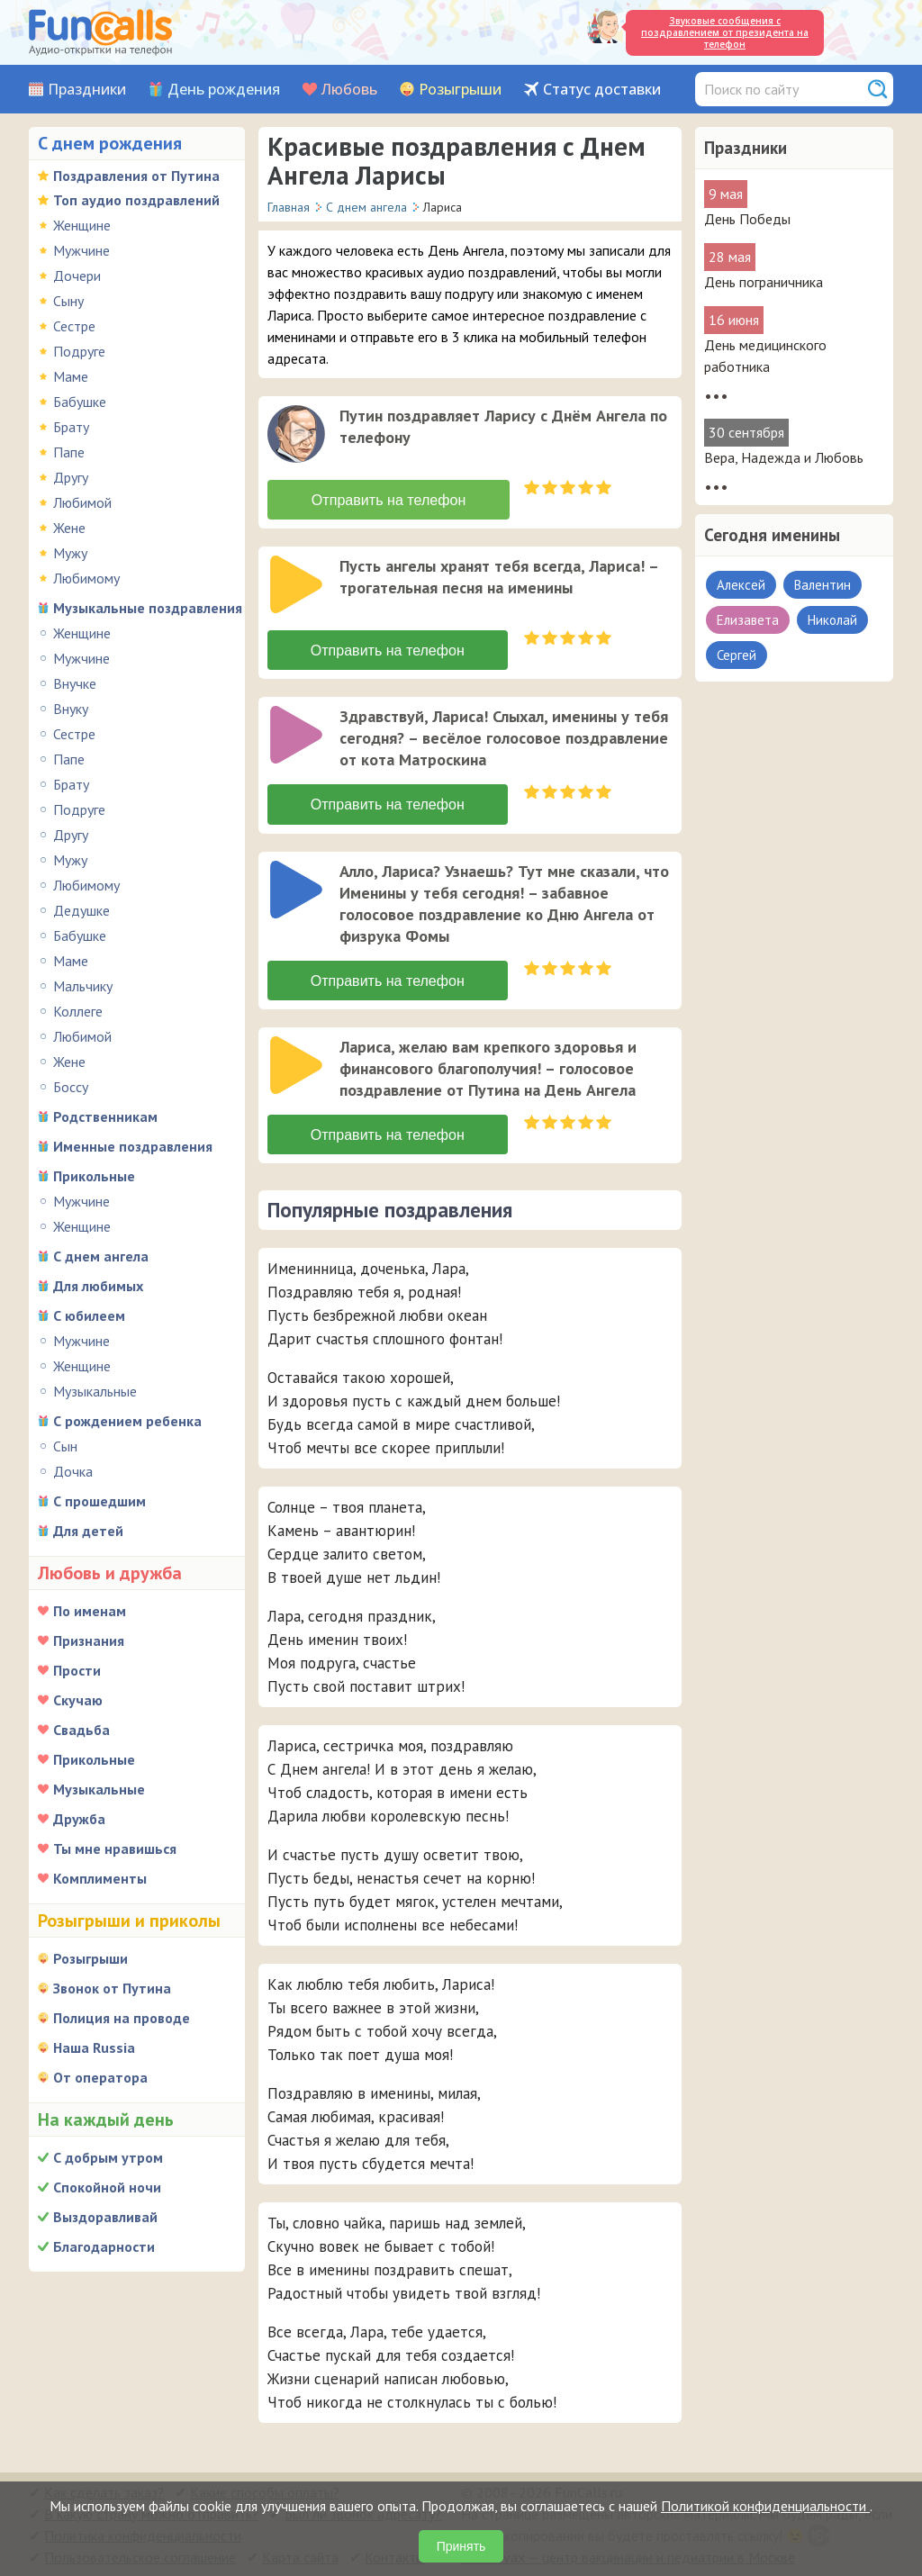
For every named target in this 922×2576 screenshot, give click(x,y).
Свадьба (81, 1730)
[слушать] (296, 434)
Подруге (79, 351)
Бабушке (79, 402)
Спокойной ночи (107, 2187)
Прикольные (94, 1176)
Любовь (349, 89)
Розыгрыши (460, 89)
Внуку (70, 709)
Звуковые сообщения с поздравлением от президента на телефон (725, 32)
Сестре (74, 326)
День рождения (223, 89)
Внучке (74, 683)
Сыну (68, 301)
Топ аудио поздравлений (136, 200)
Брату (71, 427)
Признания (88, 1640)
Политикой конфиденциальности (765, 2506)
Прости (77, 1670)
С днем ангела (101, 1256)
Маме (70, 376)
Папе (69, 452)
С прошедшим (99, 1501)
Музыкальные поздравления (147, 608)
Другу (70, 477)
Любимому (86, 578)
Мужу (70, 553)
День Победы (747, 219)
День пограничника (763, 282)
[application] (298, 435)
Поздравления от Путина (136, 176)
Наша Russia (94, 2047)
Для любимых (98, 1286)
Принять (461, 2546)
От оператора (100, 2077)
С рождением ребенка (127, 1421)
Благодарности (104, 2246)
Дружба (79, 1819)
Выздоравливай (105, 2217)
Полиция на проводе (121, 2018)
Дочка (73, 1471)
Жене (69, 528)
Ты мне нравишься (114, 1848)
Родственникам (105, 1116)
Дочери (77, 276)
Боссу (70, 1087)
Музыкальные (95, 1391)
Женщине (82, 225)
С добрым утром (108, 2157)
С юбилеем (89, 1315)
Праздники (87, 89)
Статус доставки (602, 89)
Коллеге (78, 1011)
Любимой (82, 502)
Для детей (88, 1531)
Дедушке (81, 910)
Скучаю (78, 1700)
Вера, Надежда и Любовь (783, 457)
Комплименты (100, 1878)
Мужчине (81, 250)
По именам (89, 1611)
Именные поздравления (132, 1146)
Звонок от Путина (112, 1988)
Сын (65, 1446)
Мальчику (83, 986)
